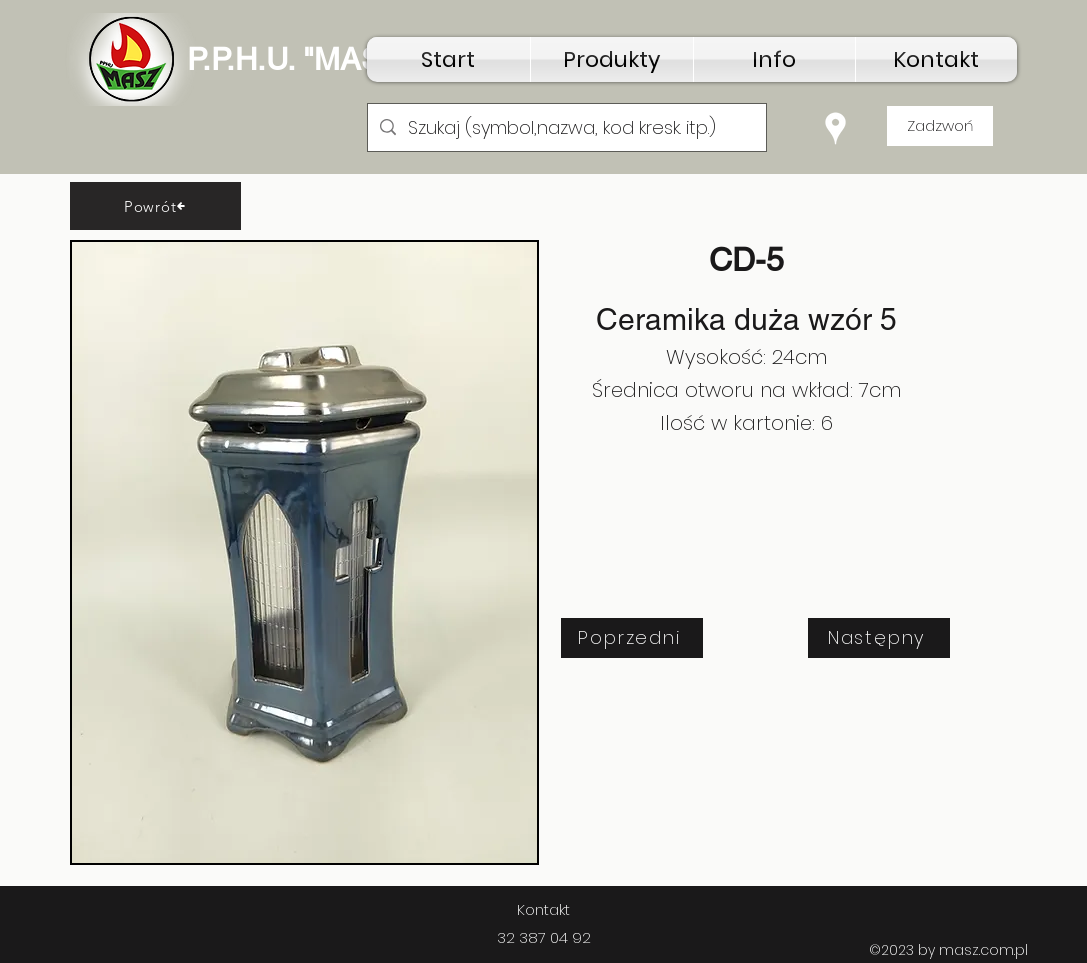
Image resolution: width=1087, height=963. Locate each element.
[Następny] (879, 638)
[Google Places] (835, 128)
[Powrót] (155, 206)
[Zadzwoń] (940, 126)
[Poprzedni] (632, 638)
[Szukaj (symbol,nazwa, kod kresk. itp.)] (566, 128)
